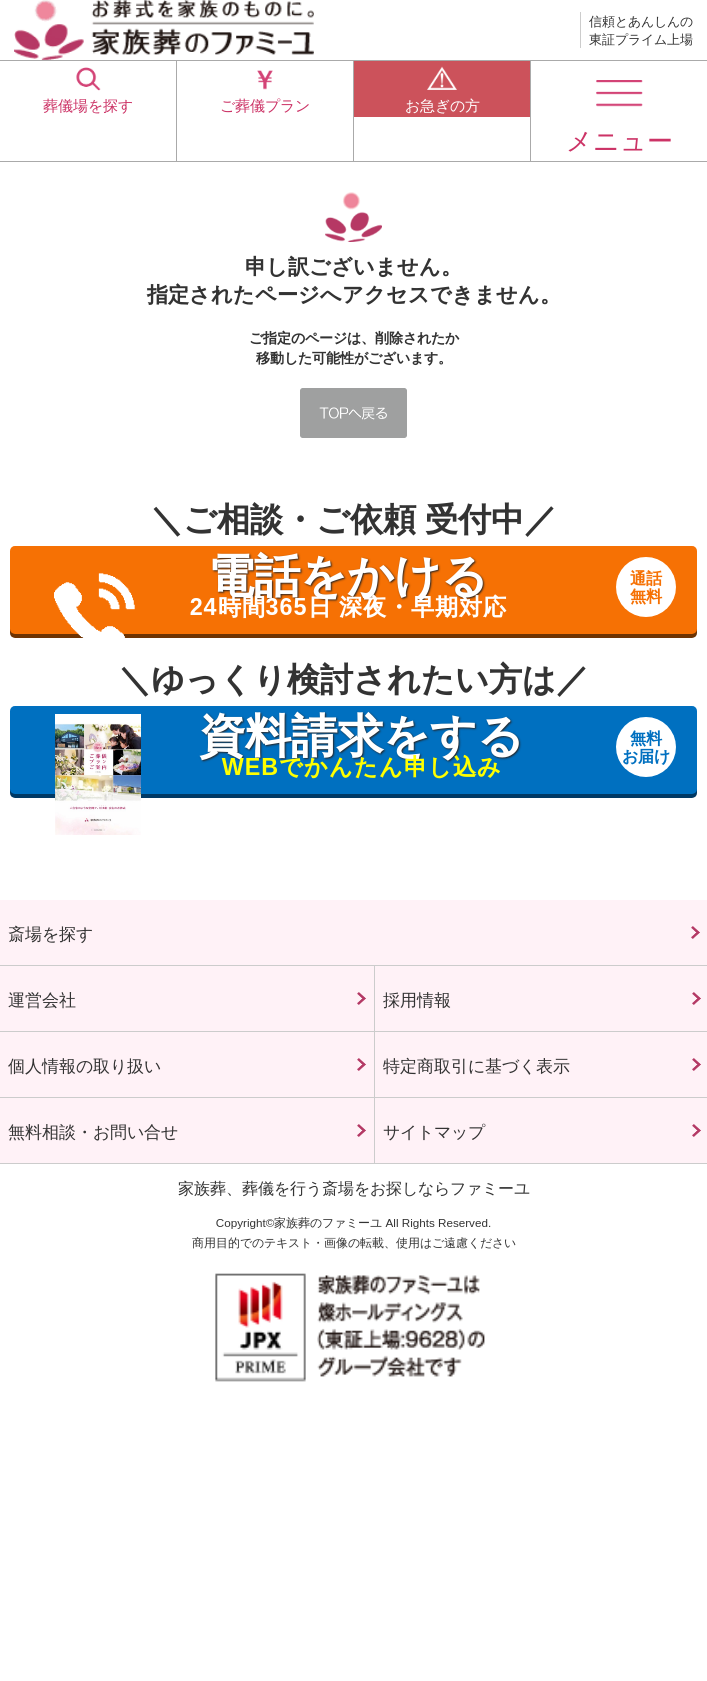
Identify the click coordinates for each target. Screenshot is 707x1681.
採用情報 (443, 1030)
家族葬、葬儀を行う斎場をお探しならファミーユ (354, 1321)
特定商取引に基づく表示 (534, 1141)
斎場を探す (84, 943)
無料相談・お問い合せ (159, 1253)
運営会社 (68, 1030)
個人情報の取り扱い (144, 1142)
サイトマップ (476, 1253)
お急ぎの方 (442, 109)
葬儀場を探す (88, 109)
